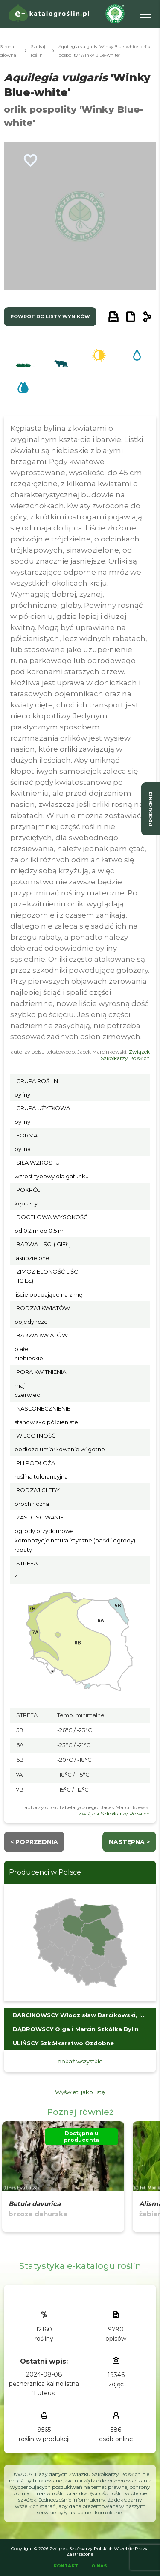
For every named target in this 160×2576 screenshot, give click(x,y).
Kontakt (65, 2566)
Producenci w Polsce (45, 1872)
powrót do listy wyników (50, 316)
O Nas (99, 2566)
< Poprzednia (34, 1842)
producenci (151, 809)
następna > (129, 1842)
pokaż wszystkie (80, 2061)
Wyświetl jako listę (80, 2092)
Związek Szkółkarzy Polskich (125, 1055)
